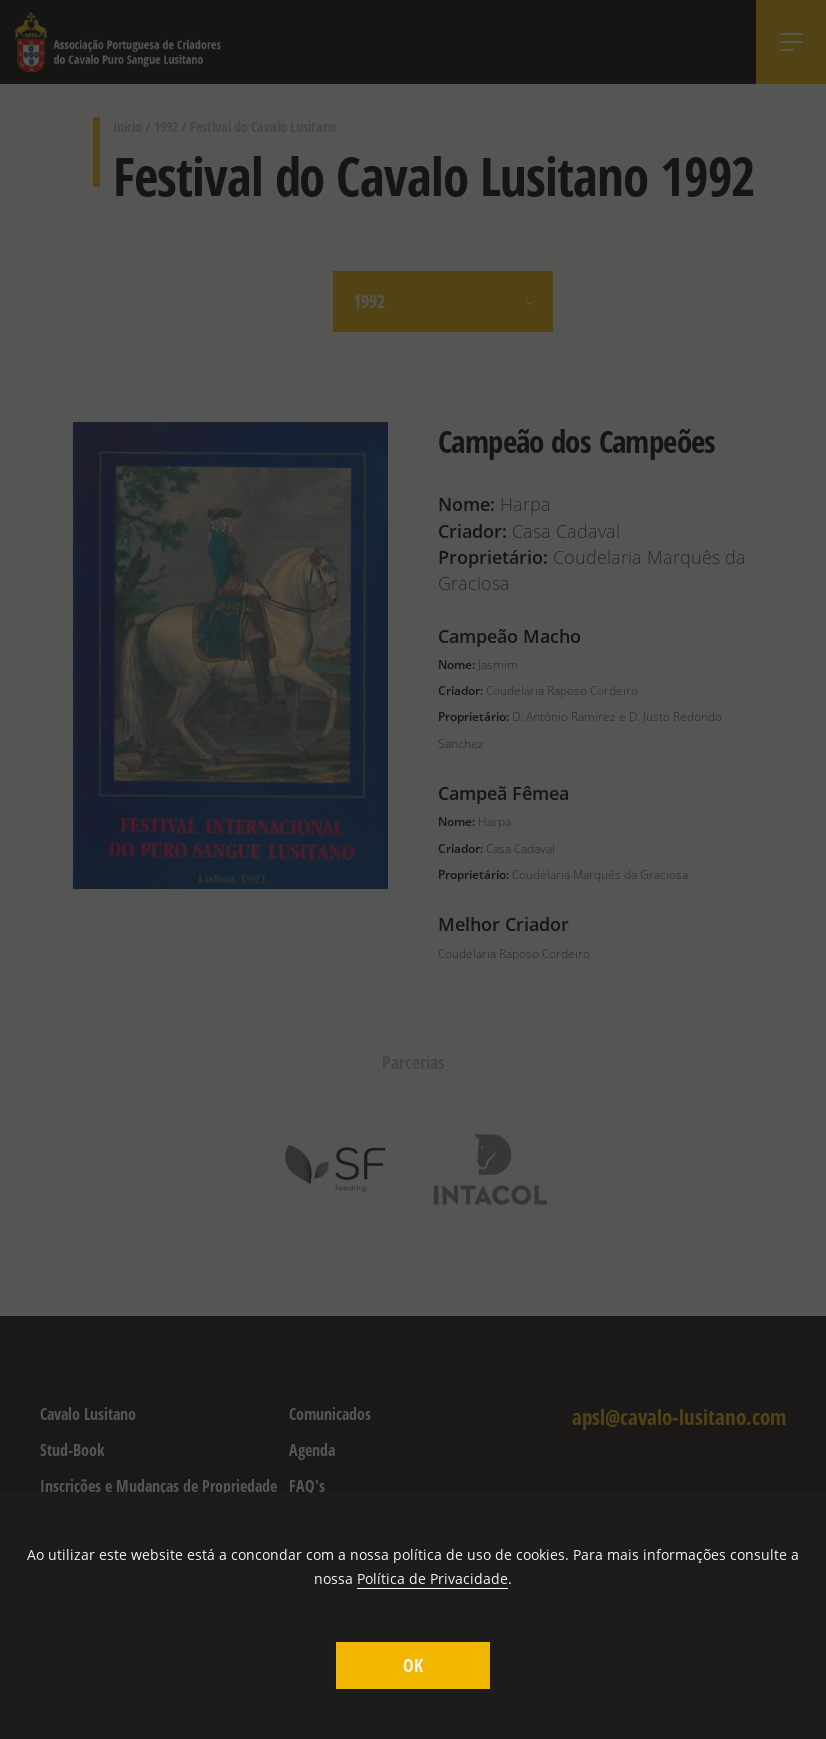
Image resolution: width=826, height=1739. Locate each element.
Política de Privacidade (432, 1578)
